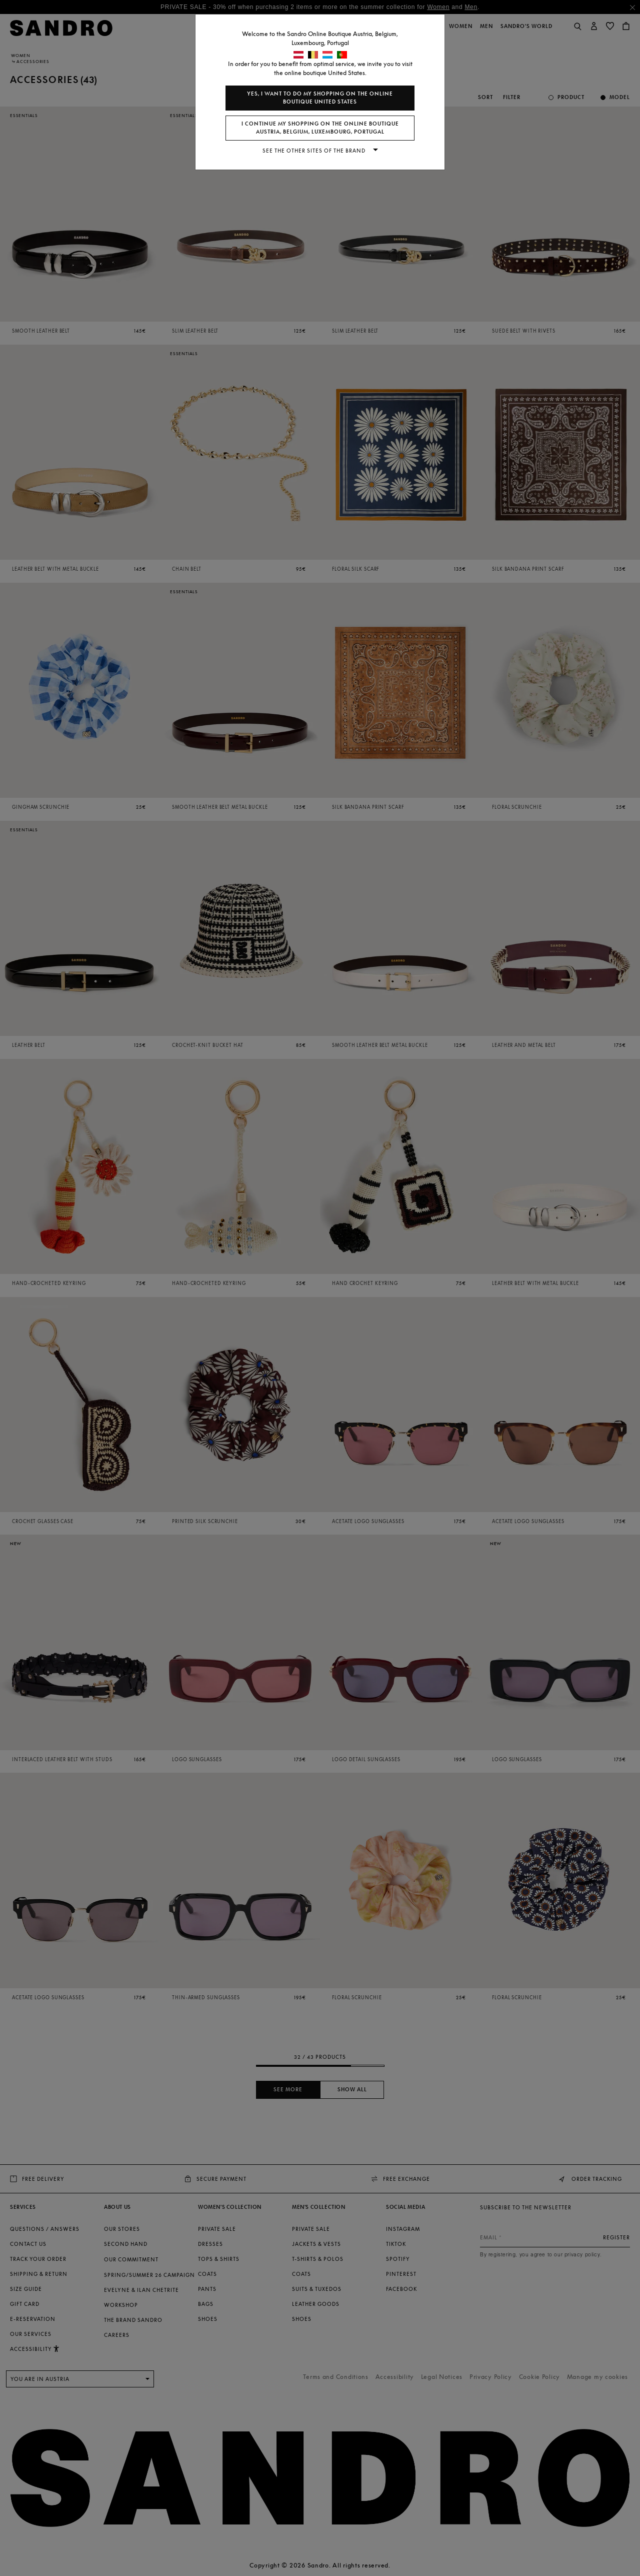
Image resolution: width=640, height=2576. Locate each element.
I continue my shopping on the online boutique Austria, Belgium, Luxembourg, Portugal (320, 128)
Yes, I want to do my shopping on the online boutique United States (320, 98)
